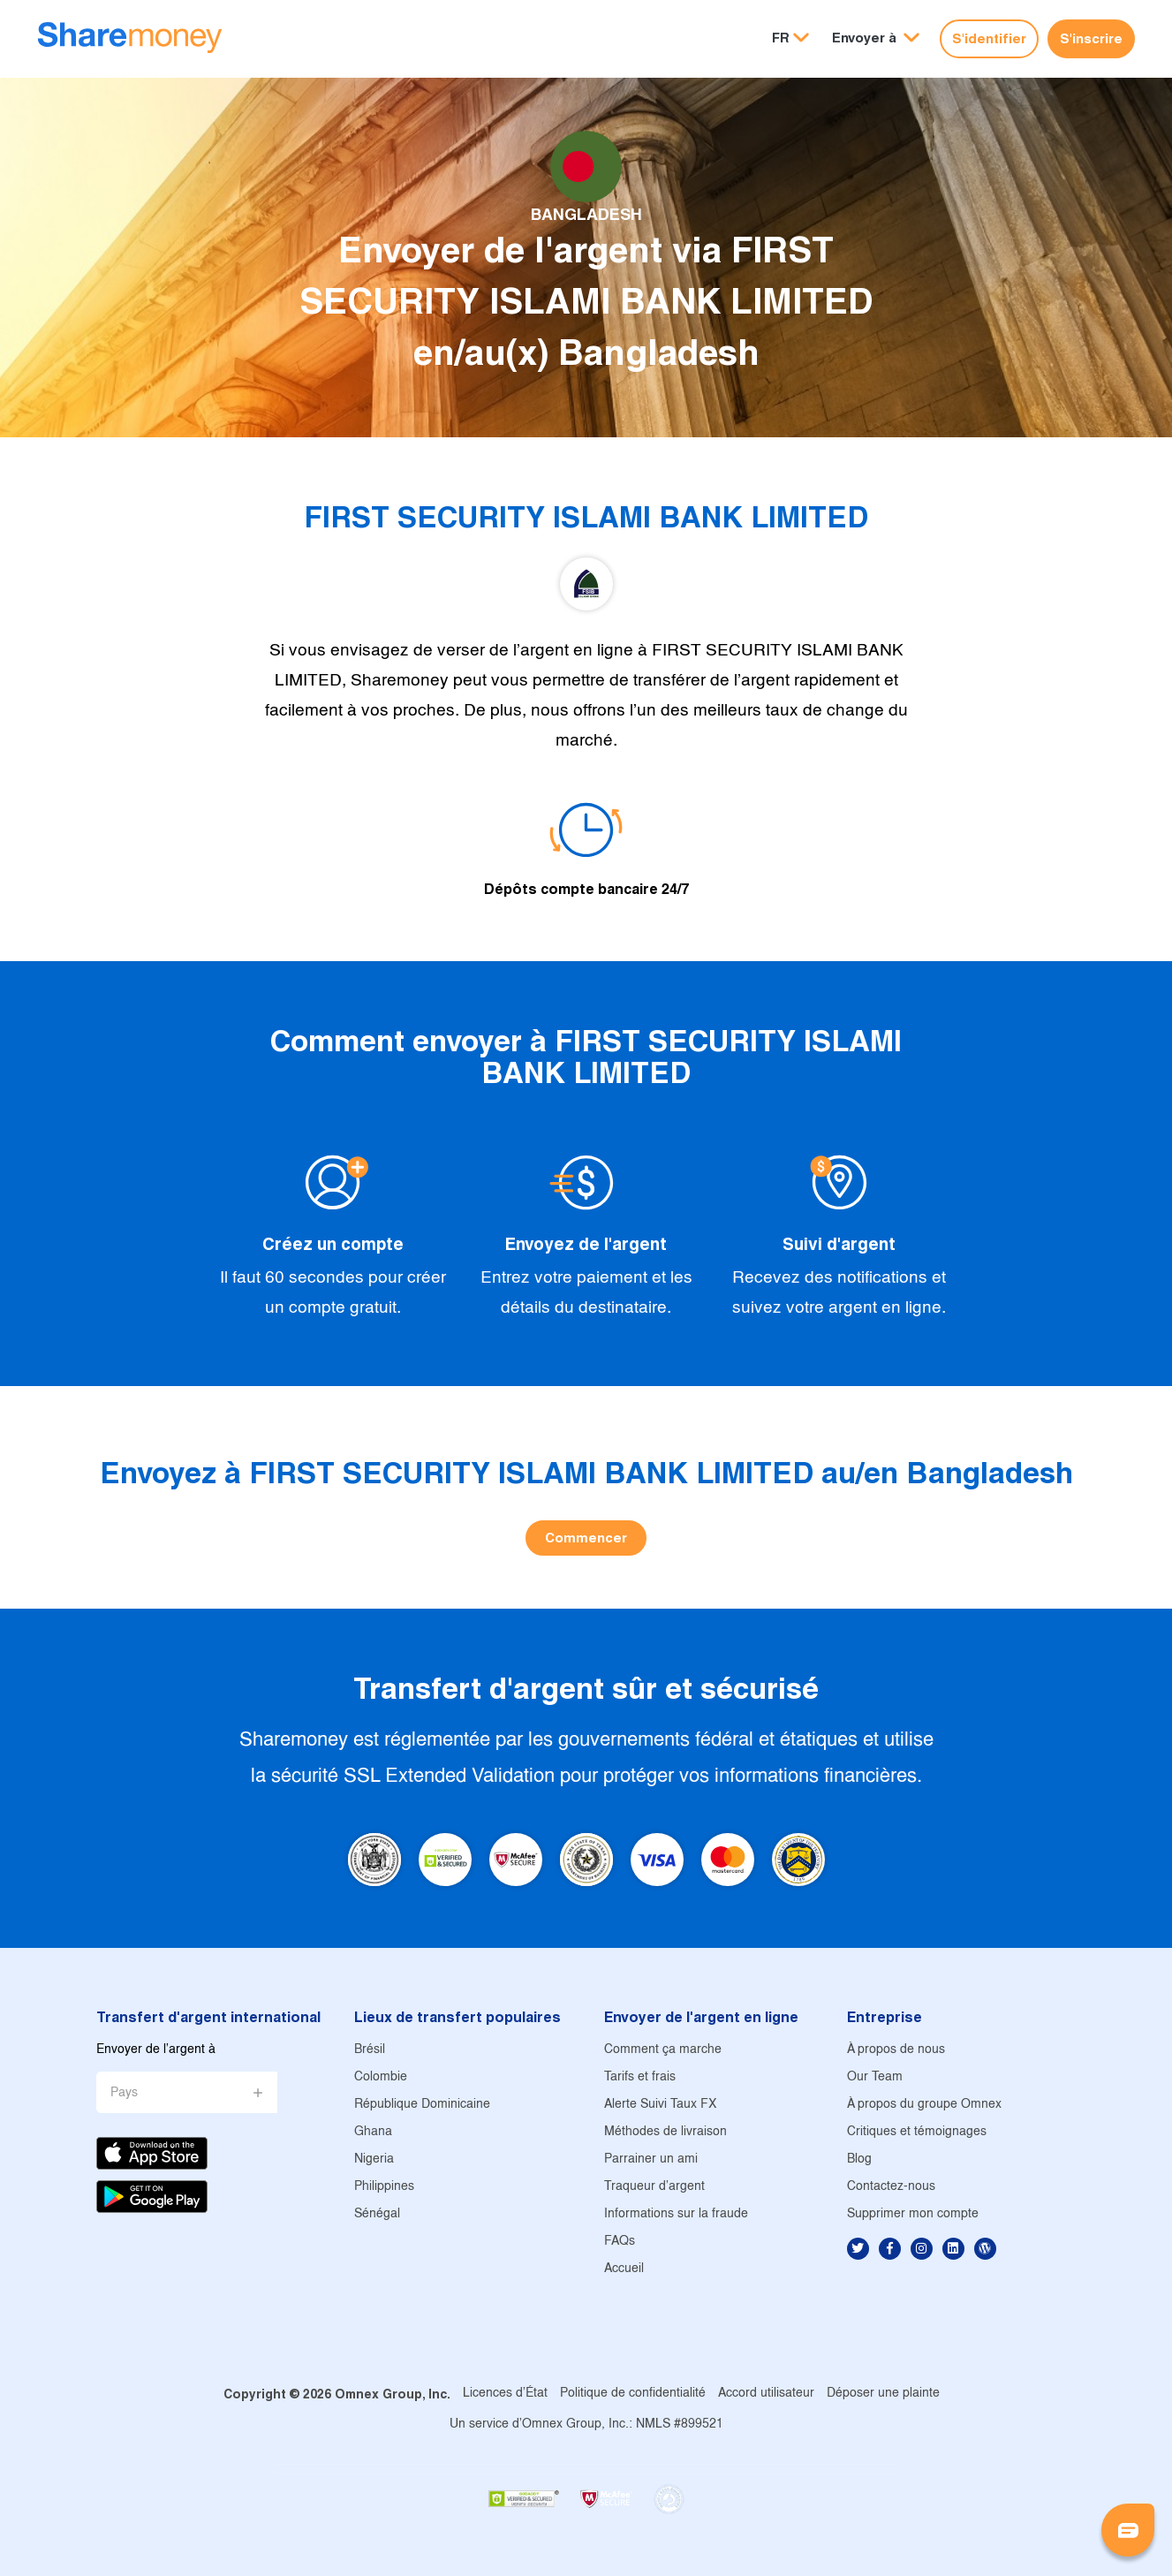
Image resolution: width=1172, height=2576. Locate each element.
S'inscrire (1091, 38)
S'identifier (989, 38)
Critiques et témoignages (917, 2132)
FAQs (619, 2241)
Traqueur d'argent (654, 2186)
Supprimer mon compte (913, 2214)
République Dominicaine (422, 2104)
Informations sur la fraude (676, 2214)
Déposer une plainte (883, 2393)
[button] (875, 38)
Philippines (384, 2186)
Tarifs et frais (640, 2077)
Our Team (875, 2077)
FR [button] (781, 37)
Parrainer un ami (651, 2159)
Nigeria (374, 2159)
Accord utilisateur (766, 2393)
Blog (859, 2159)
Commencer (586, 1537)
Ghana (373, 2132)
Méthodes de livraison (665, 2132)
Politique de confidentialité (633, 2393)
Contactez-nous (891, 2186)
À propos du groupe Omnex (924, 2104)
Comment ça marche (663, 2050)
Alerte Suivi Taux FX (660, 2104)
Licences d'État (505, 2393)
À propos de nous (896, 2050)
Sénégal (377, 2214)
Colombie (380, 2077)
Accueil (624, 2269)
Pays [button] (124, 2093)
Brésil (369, 2050)
